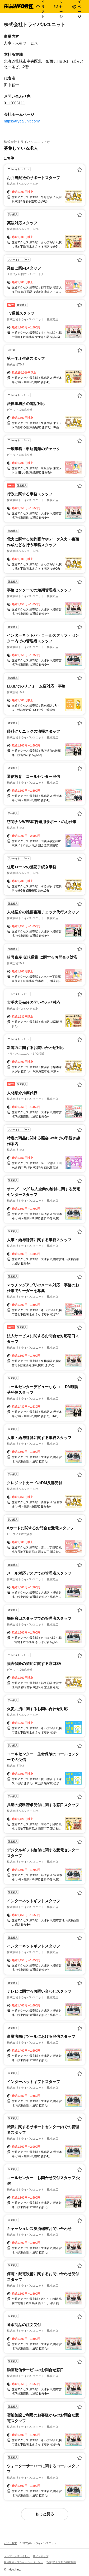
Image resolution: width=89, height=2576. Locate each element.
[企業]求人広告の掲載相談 (61, 2562)
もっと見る (44, 2514)
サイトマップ (40, 2556)
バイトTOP (10, 2543)
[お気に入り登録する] (80, 169)
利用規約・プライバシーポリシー (23, 2562)
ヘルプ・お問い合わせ (17, 2556)
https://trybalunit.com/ (22, 121)
